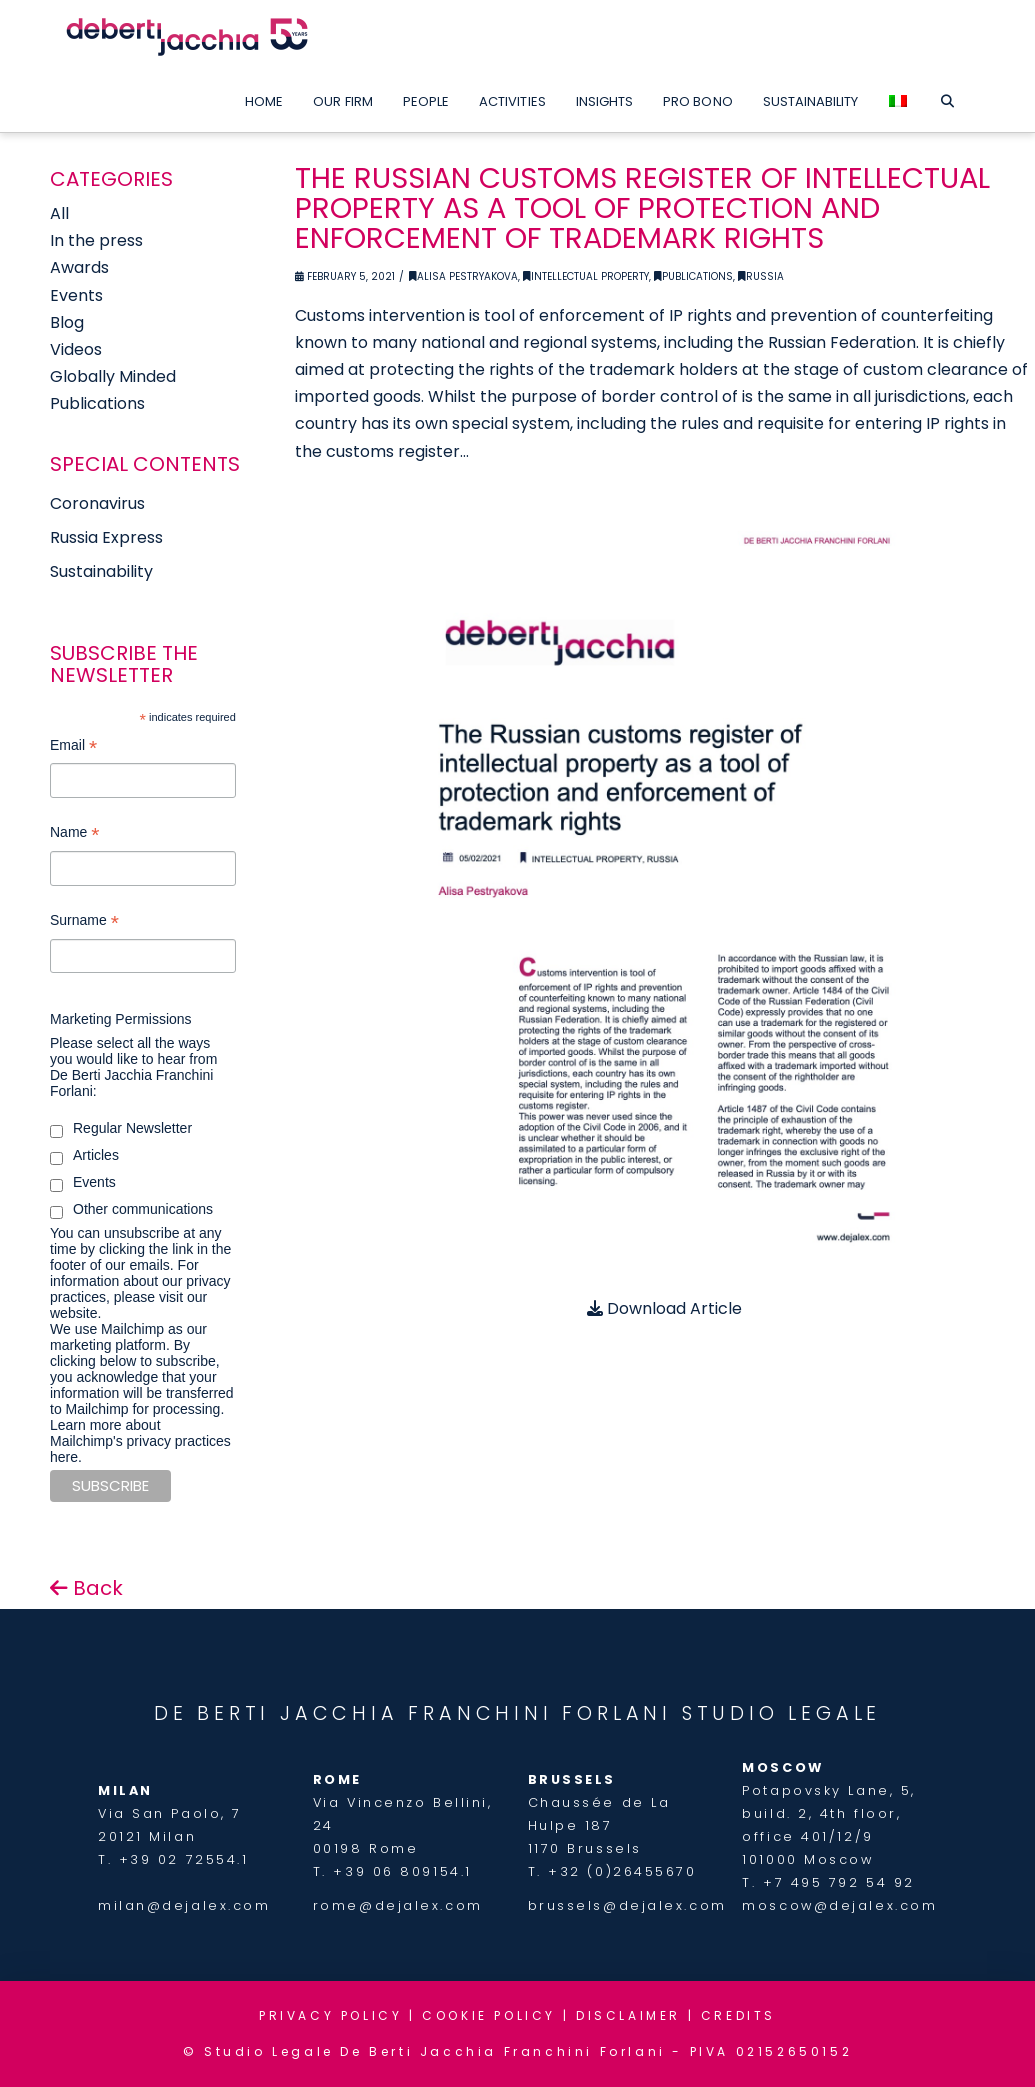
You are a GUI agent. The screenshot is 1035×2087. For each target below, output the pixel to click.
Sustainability (101, 571)
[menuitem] (898, 97)
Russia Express (106, 537)
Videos (76, 349)
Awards (79, 267)
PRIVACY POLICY (330, 2015)
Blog (67, 322)
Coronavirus (97, 503)
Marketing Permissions (121, 1019)
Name (74, 834)
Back (86, 1588)
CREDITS (738, 2015)
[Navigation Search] (946, 97)
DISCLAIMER (628, 2015)
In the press (96, 240)
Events (76, 295)
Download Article (664, 1308)
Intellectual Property (586, 276)
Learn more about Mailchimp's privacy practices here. (140, 1441)
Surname (84, 922)
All (59, 213)
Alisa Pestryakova (463, 276)
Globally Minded (113, 376)
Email (73, 747)
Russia (761, 276)
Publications (693, 276)
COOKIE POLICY (489, 2015)
